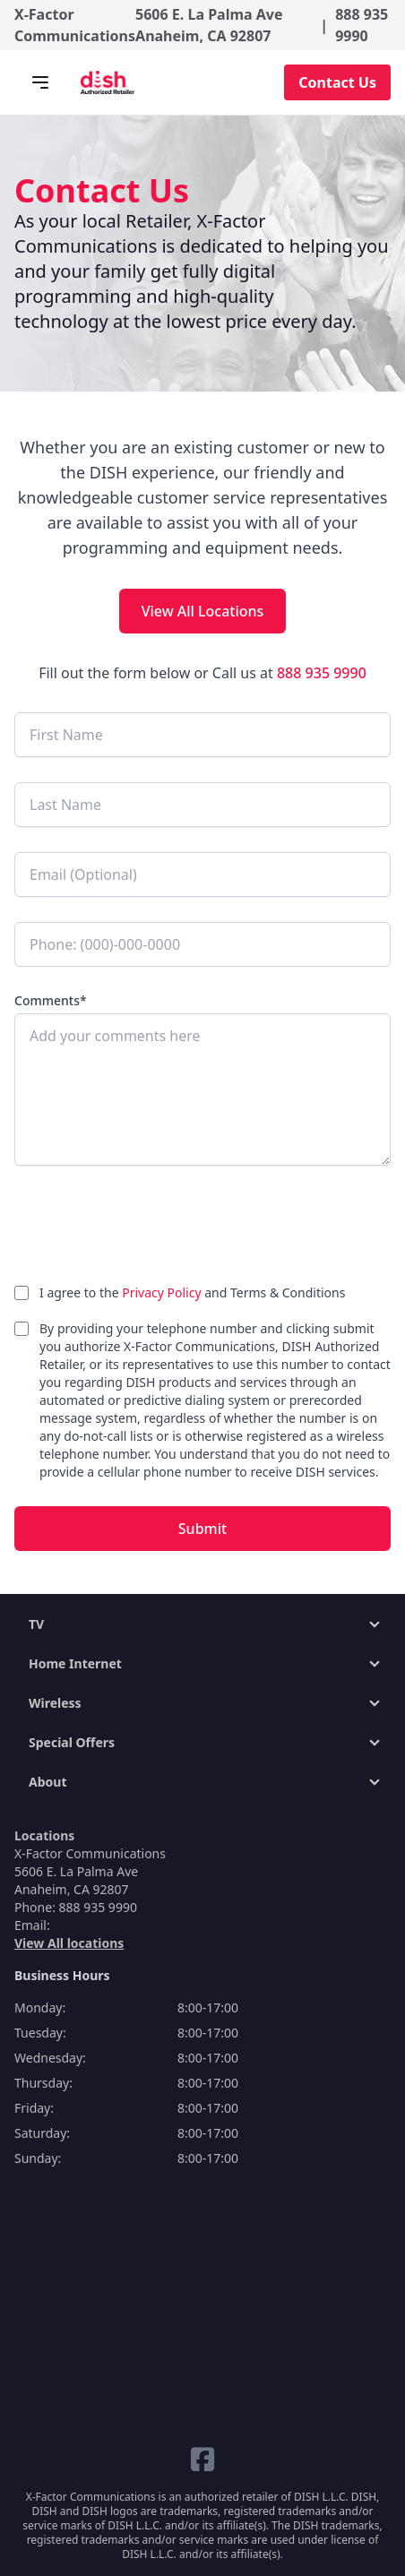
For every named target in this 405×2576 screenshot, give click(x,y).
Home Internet (75, 1663)
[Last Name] (202, 804)
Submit (202, 1528)
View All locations (69, 1942)
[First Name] (202, 734)
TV (36, 1624)
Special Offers (72, 1742)
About (47, 1781)
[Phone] (202, 944)
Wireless (55, 1702)
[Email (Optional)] (202, 874)
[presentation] (150, 1227)
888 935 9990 (361, 25)
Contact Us (337, 82)
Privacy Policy (163, 1292)
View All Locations (203, 611)
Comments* (50, 1000)
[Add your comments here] (202, 1089)
